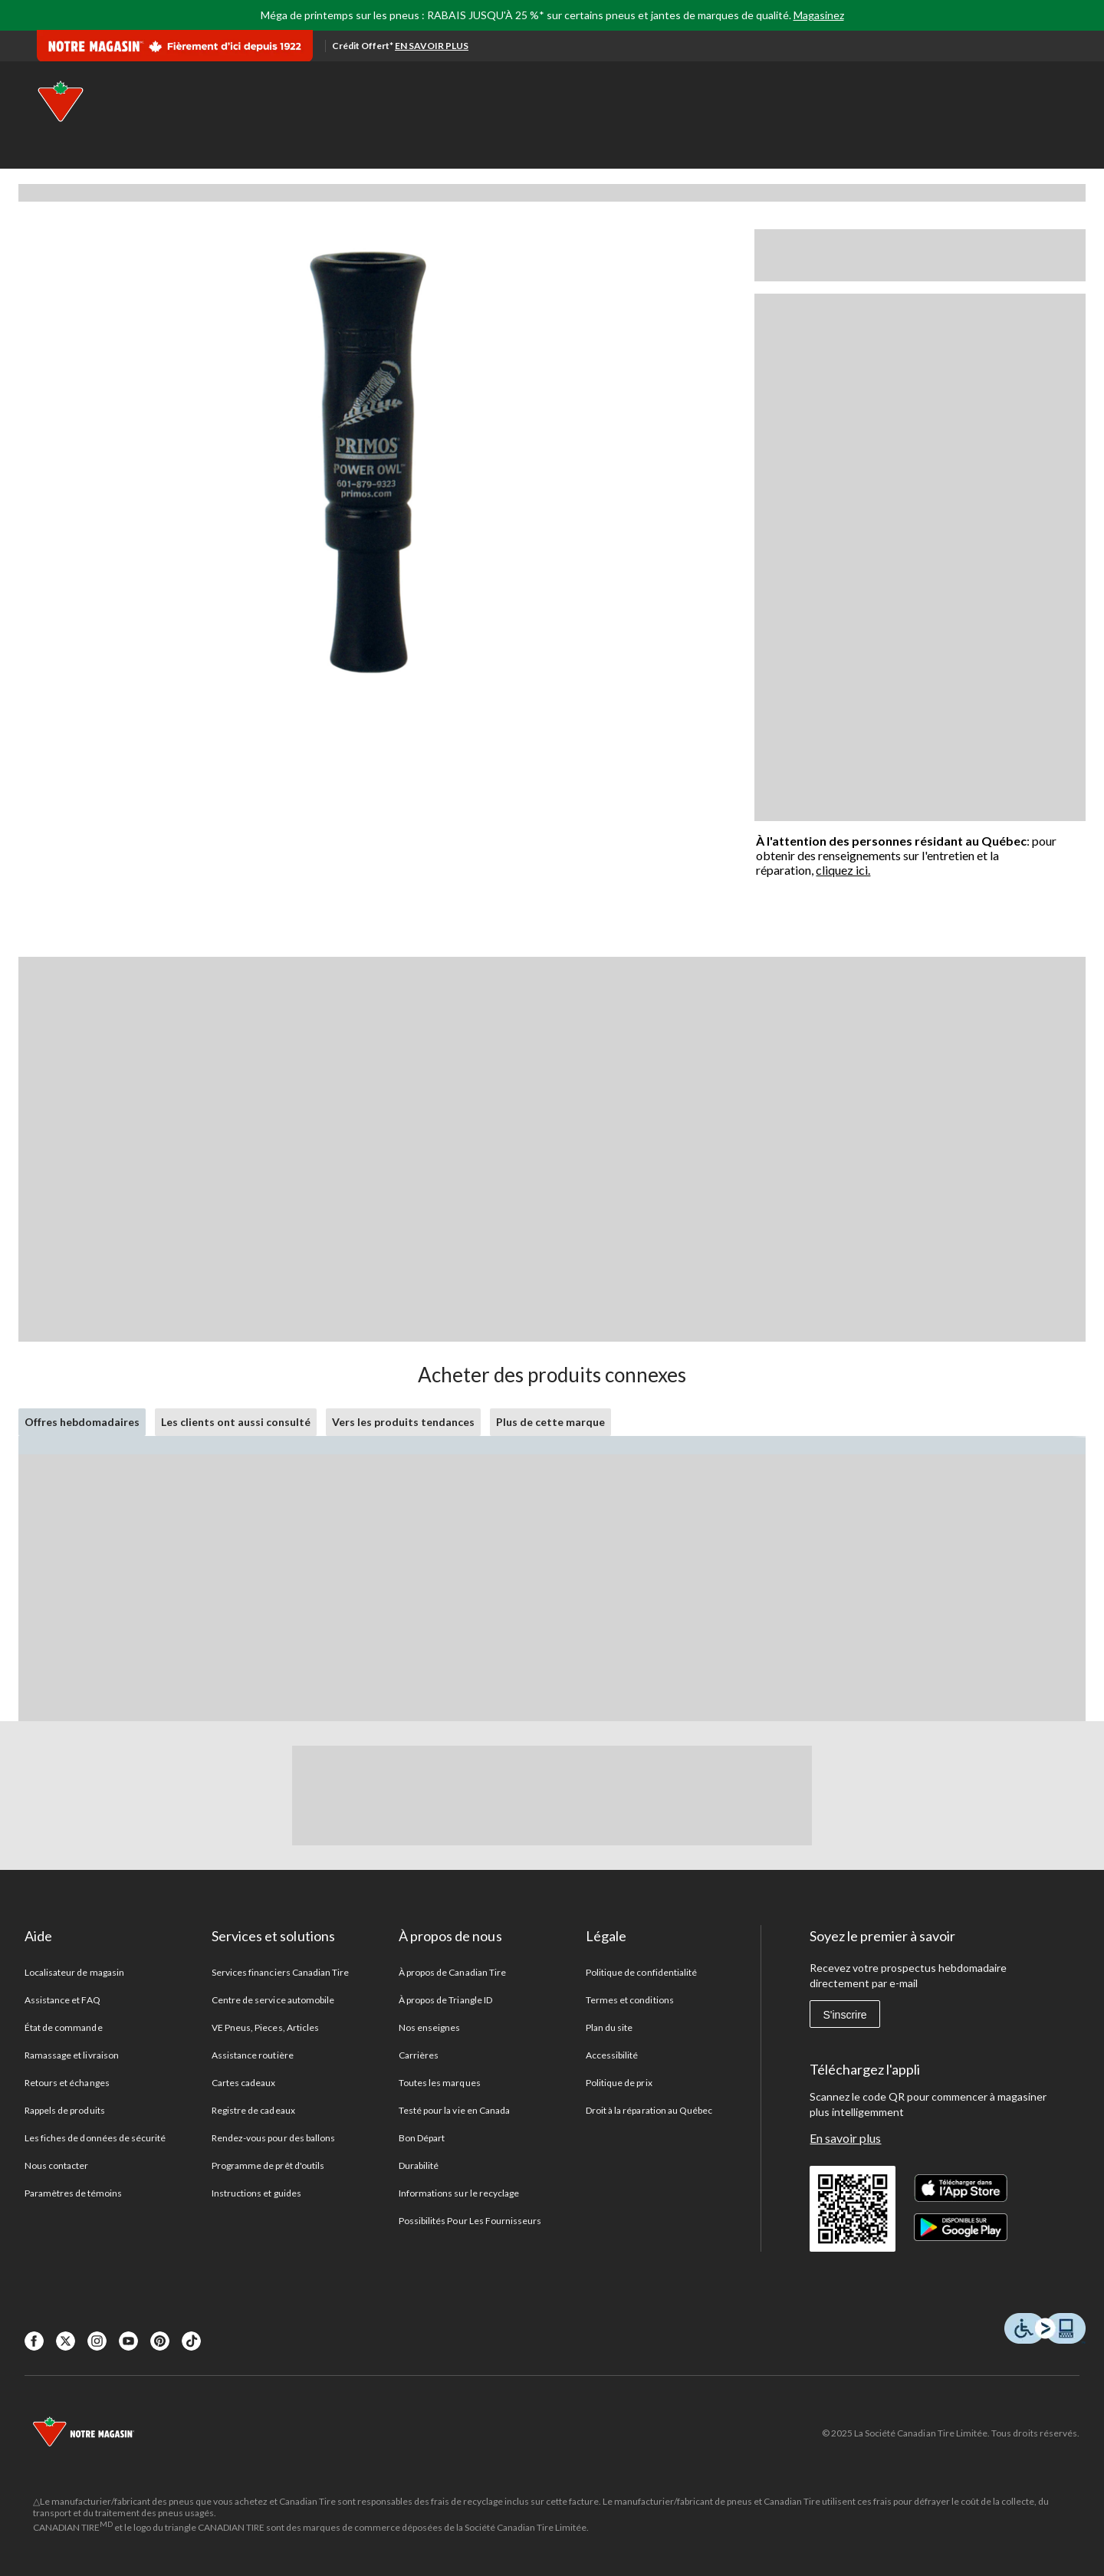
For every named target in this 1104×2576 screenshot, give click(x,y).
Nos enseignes (430, 2027)
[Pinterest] (159, 2341)
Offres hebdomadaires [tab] (82, 1421)
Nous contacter (57, 2165)
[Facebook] (34, 2341)
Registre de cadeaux (253, 2110)
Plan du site (609, 2027)
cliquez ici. (843, 870)
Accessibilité (612, 2055)
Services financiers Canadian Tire (280, 1972)
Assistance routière (253, 2055)
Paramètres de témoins (73, 2193)
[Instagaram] (97, 2341)
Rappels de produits (65, 2110)
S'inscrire (844, 2015)
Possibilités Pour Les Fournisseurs (470, 2220)
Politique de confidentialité (641, 1972)
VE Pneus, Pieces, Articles (265, 2027)
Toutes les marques (440, 2082)
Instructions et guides (256, 2193)
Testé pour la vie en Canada (454, 2110)
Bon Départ (422, 2138)
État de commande (64, 2027)
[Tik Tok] (191, 2341)
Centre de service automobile (273, 2000)
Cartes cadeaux (244, 2082)
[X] (65, 2341)
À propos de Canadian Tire (452, 1972)
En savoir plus (845, 2138)
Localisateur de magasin (74, 1972)
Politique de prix (619, 2082)
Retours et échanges (67, 2082)
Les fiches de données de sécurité (95, 2138)
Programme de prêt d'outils (268, 2165)
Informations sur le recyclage (459, 2193)
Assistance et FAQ (62, 2000)
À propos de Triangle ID (445, 2000)
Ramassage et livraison (72, 2055)
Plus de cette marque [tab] (550, 1421)
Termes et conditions (630, 2000)
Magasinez (819, 14)
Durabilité (419, 2165)
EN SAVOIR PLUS (431, 45)
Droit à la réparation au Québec (649, 2110)
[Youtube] (128, 2341)
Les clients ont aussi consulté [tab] (235, 1421)
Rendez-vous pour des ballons (273, 2138)
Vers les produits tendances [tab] (403, 1421)
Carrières (419, 2055)
